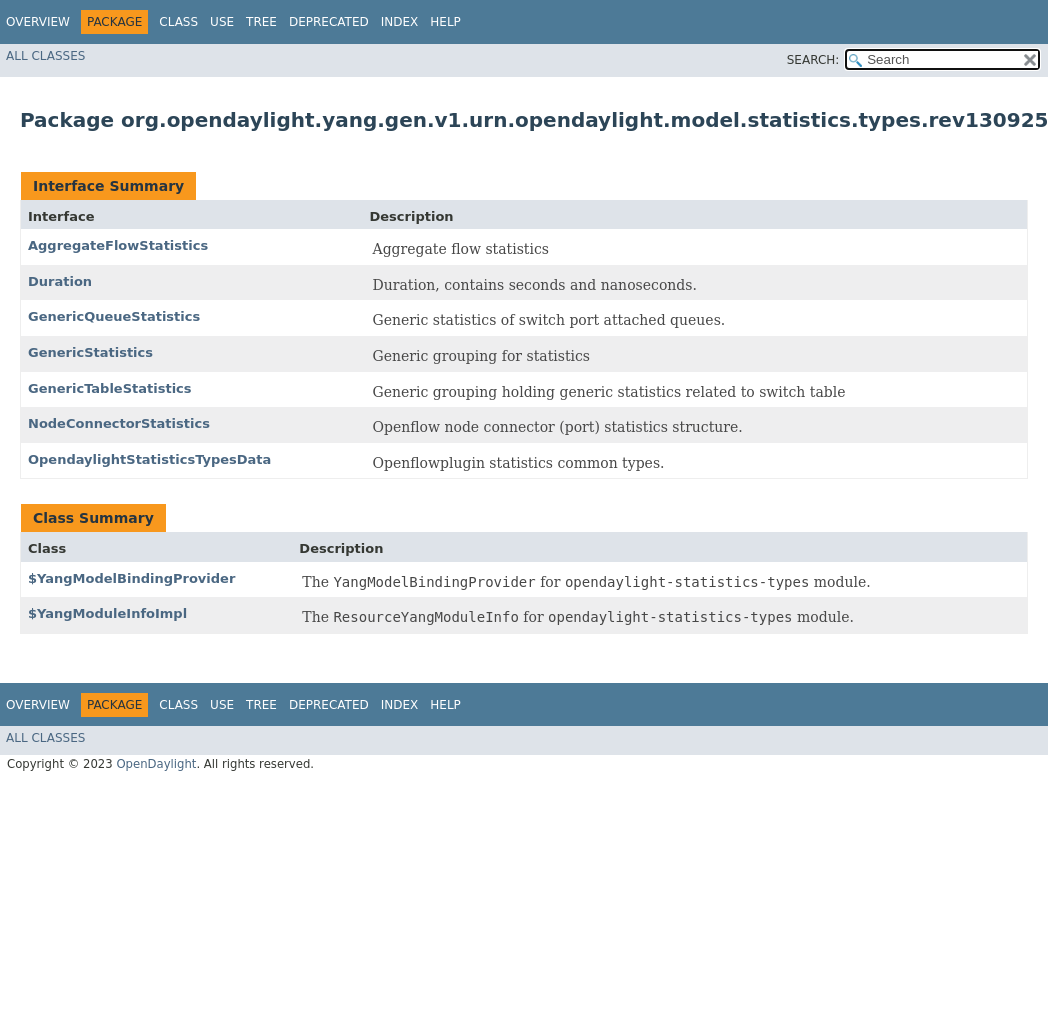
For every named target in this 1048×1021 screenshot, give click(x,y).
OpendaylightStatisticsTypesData (149, 459)
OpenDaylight (156, 764)
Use (222, 22)
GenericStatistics (90, 352)
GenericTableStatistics (110, 388)
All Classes (45, 56)
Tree (261, 22)
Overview (38, 22)
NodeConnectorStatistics (119, 423)
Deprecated (329, 22)
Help (445, 22)
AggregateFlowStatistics (118, 245)
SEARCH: (813, 60)
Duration (60, 281)
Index (400, 22)
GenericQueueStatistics (114, 316)
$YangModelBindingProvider (131, 578)
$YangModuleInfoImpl (107, 613)
